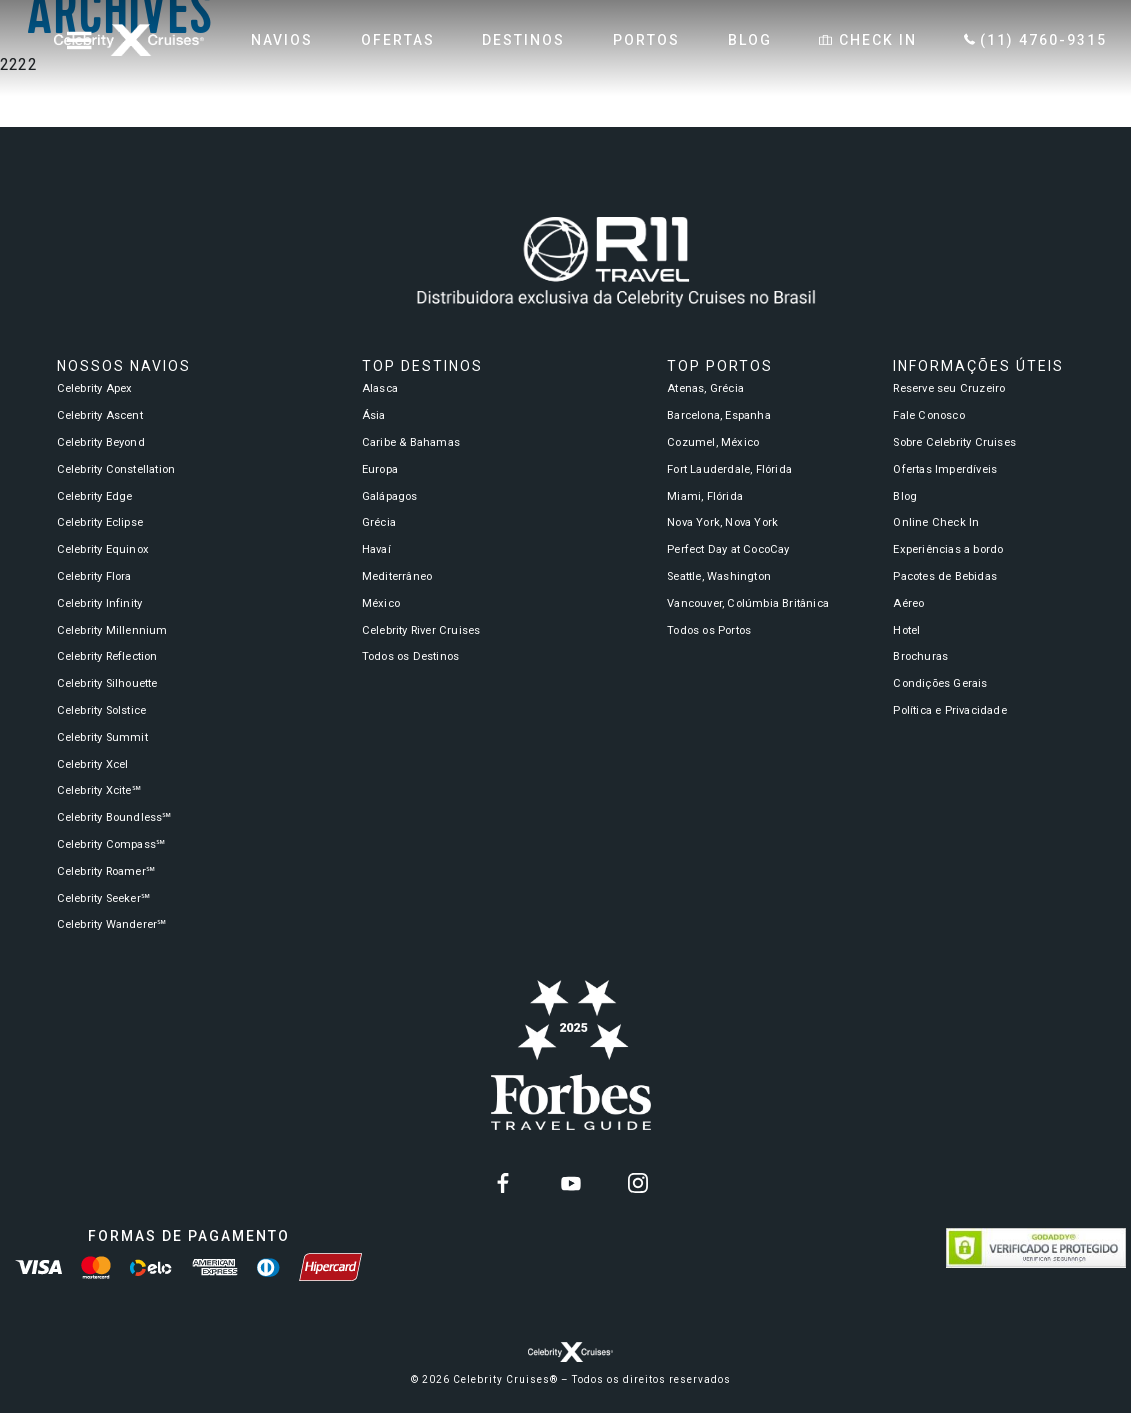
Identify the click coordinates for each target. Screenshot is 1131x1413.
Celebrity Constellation (116, 469)
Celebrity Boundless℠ (114, 817)
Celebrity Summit (102, 737)
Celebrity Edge (95, 496)
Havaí (376, 549)
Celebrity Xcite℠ (99, 790)
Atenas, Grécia (705, 388)
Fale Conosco (928, 415)
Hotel (906, 630)
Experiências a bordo (948, 549)
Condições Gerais (940, 683)
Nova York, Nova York (722, 522)
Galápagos (390, 496)
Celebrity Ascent (100, 415)
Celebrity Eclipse (100, 522)
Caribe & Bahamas (411, 442)
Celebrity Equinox (103, 549)
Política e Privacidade (949, 710)
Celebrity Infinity (100, 603)
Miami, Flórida (705, 496)
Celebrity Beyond (101, 442)
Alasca (380, 388)
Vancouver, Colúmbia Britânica (748, 603)
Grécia (379, 522)
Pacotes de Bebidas (945, 576)
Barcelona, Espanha (719, 415)
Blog (905, 496)
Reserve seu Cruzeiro (949, 388)
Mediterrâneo (397, 576)
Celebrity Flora (94, 576)
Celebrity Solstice (102, 710)
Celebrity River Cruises (421, 630)
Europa (380, 469)
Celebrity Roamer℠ (106, 871)
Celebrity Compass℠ (111, 844)
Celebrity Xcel (93, 764)
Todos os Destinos (410, 656)
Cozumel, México (713, 442)
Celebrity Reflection (107, 656)
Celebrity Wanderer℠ (112, 924)
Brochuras (920, 656)
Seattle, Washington (719, 576)
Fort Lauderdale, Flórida (729, 469)
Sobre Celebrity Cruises (954, 442)
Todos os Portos (709, 630)
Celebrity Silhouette (107, 683)
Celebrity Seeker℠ (103, 898)
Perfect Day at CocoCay (728, 549)
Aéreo (908, 603)
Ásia (374, 415)
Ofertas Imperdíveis (945, 469)
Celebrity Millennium (112, 630)
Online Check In (936, 522)
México (381, 603)
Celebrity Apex (95, 388)
